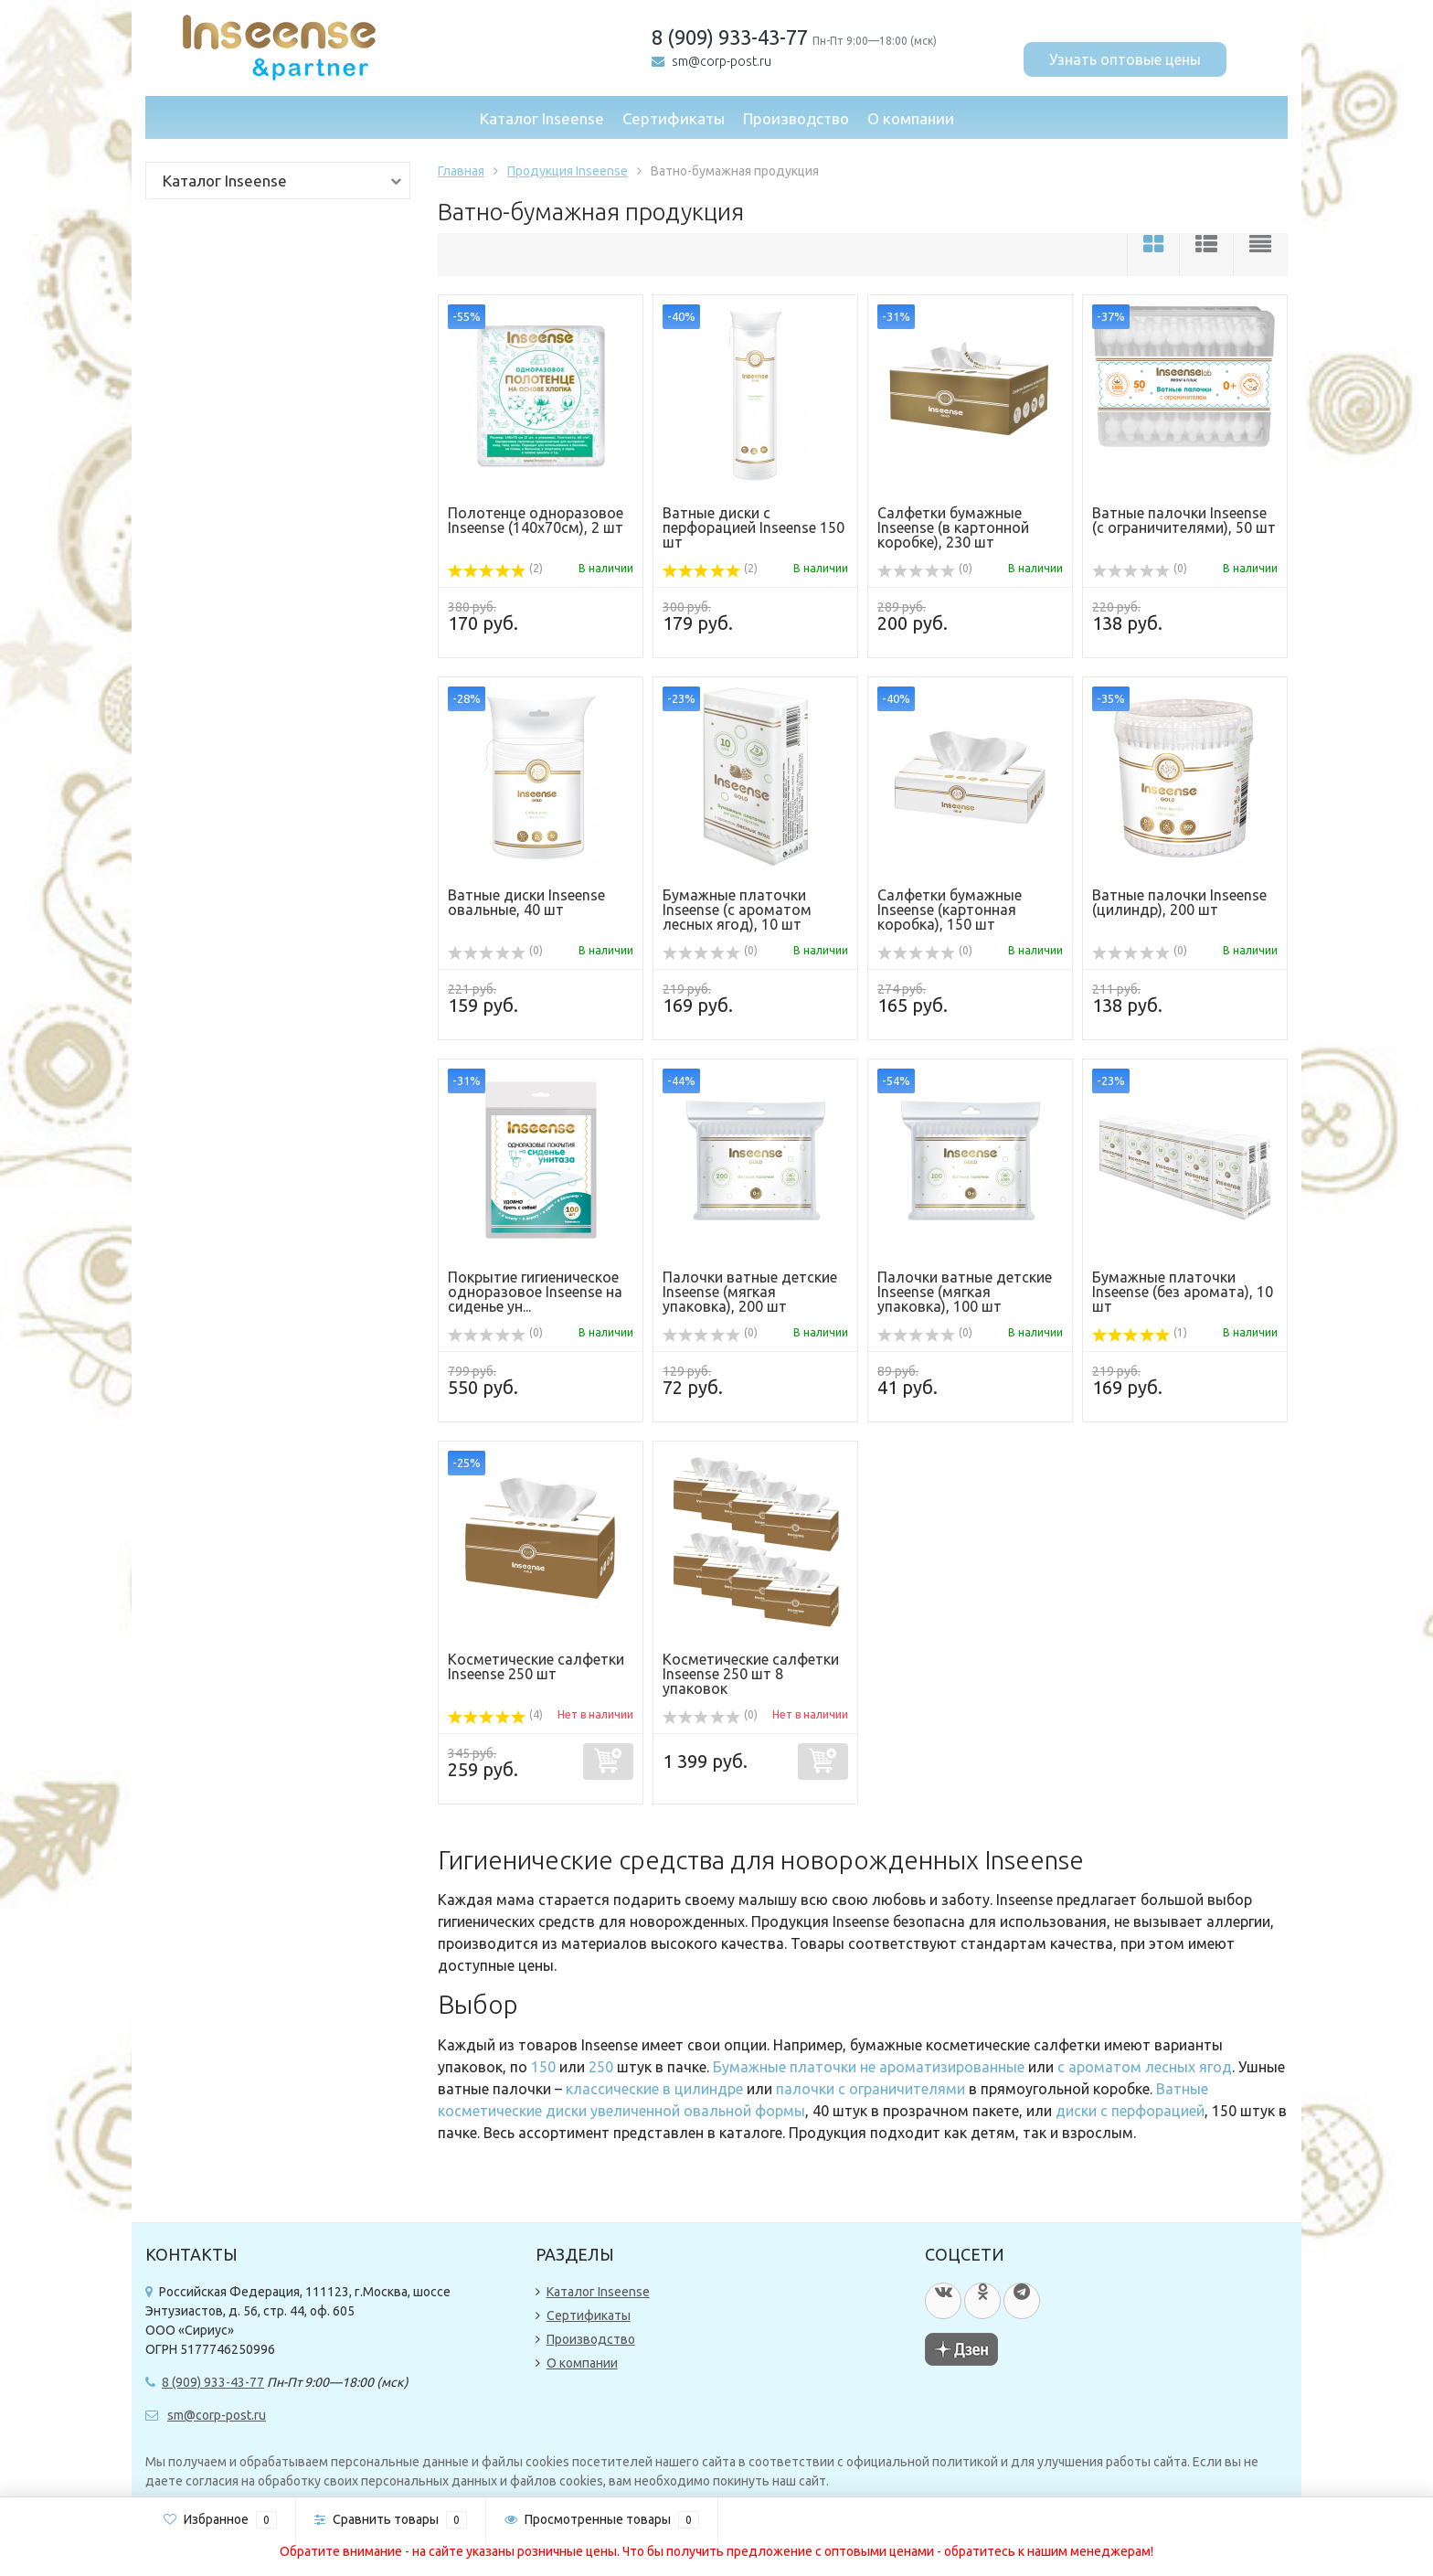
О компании (910, 118)
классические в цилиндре (654, 2089)
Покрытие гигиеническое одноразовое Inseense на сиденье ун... (535, 1292)
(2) (495, 568)
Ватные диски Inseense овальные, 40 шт (526, 902)
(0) (924, 568)
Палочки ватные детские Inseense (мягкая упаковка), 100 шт (964, 1292)
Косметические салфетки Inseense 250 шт (536, 1666)
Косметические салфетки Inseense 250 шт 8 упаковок (751, 1674)
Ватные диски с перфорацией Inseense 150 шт (753, 527)
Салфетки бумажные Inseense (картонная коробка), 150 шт (949, 909)
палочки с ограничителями (870, 2089)
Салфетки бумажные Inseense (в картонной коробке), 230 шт (953, 527)
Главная (461, 171)
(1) (1139, 1332)
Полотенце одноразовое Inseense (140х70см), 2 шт (535, 520)
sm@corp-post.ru (721, 61)
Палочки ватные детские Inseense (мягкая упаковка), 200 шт (750, 1292)
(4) (495, 1714)
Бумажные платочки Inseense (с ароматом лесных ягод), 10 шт (737, 909)
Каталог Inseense (542, 118)
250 (601, 2067)
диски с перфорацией (1130, 2110)
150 (543, 2067)
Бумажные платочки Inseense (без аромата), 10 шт (1182, 1292)
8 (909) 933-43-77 (730, 37)
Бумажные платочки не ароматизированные (868, 2067)
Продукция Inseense (567, 171)
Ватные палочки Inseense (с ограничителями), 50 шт (1184, 520)
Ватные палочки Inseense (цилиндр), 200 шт (1179, 902)
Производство (796, 118)
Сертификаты (673, 118)
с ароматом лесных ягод (1144, 2067)
